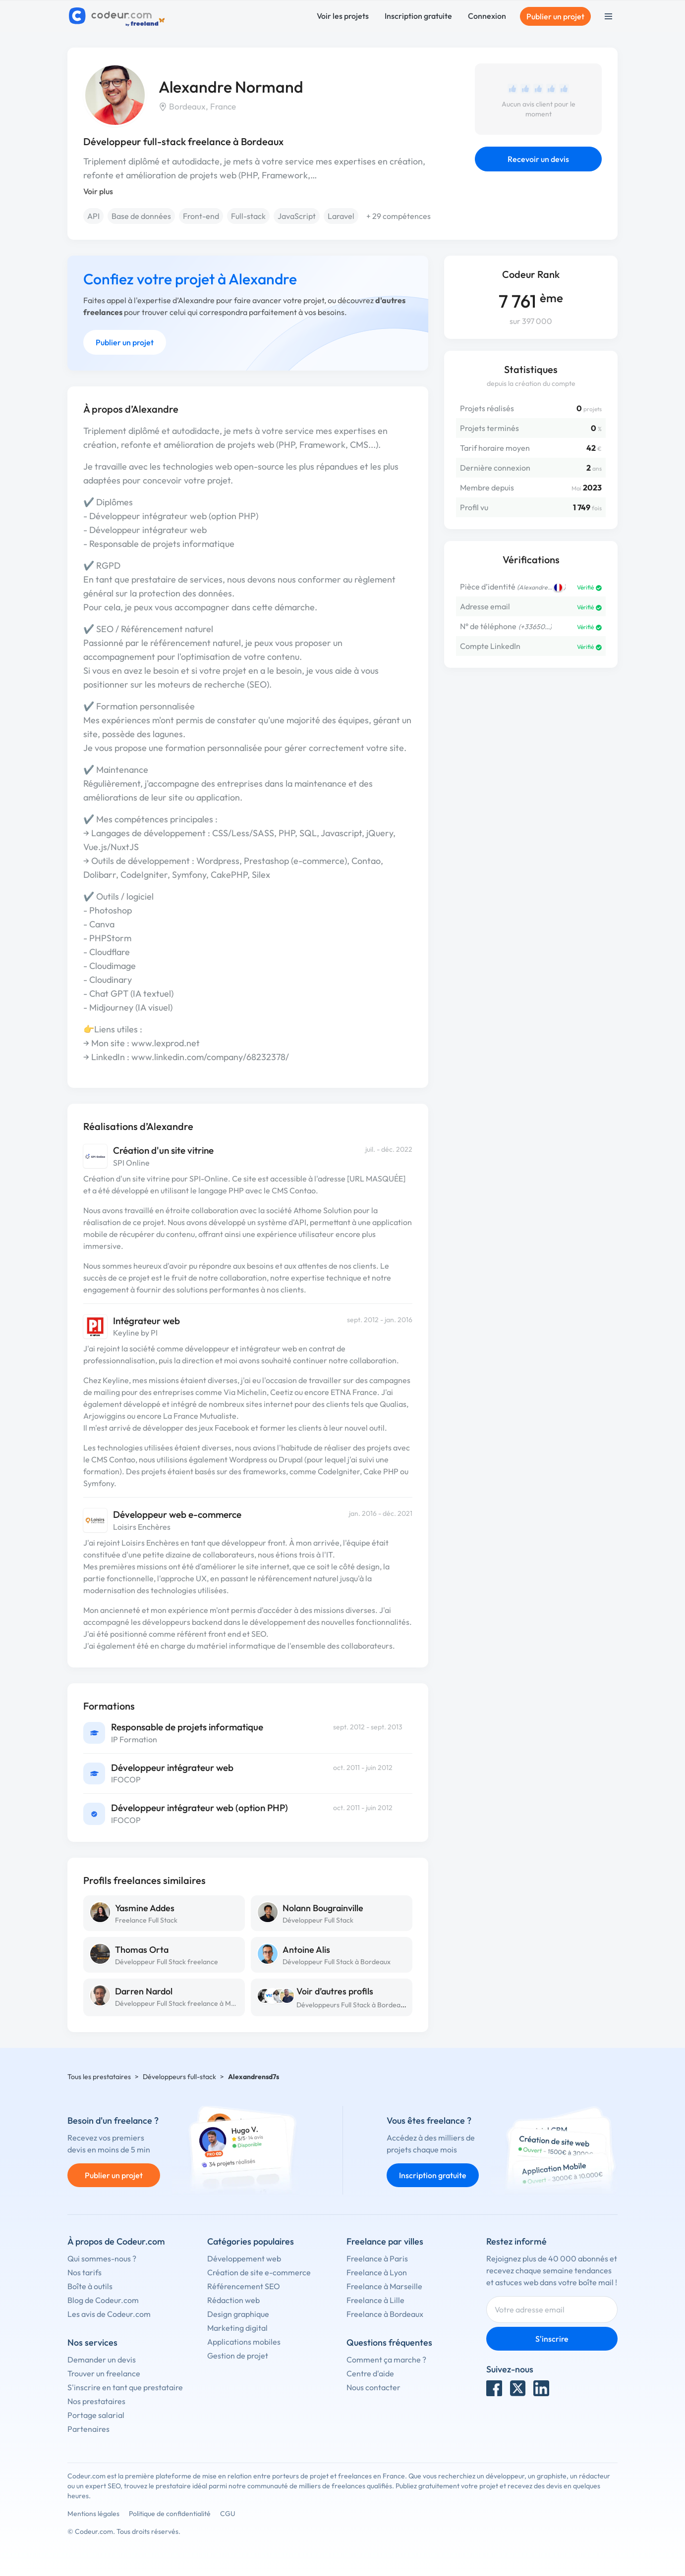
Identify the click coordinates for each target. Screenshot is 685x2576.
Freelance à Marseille (384, 2286)
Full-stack (248, 216)
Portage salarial (95, 2415)
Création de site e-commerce (259, 2272)
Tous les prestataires (99, 2076)
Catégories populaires (250, 2241)
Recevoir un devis (538, 159)
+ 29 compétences (398, 216)
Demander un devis (101, 2359)
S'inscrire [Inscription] (552, 2339)
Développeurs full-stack (179, 2076)
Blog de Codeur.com (103, 2300)
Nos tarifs (84, 2272)
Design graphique (238, 2314)
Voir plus (98, 191)
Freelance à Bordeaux (384, 2314)
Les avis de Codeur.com (109, 2314)
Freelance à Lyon (376, 2272)
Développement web (244, 2258)
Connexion (487, 16)
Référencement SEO (243, 2286)
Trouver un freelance (103, 2373)
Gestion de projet (237, 2356)
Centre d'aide (370, 2373)
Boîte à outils (90, 2286)
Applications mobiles (244, 2342)
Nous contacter (373, 2387)
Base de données (141, 216)
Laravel (341, 216)
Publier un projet (555, 16)
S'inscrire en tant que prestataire (125, 2387)
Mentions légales (93, 2513)
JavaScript (297, 216)
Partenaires (88, 2429)
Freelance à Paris (377, 2258)
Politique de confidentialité (170, 2513)
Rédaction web (233, 2300)
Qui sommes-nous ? (101, 2258)
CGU (227, 2513)
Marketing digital (237, 2328)
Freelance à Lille (375, 2300)
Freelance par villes (384, 2241)
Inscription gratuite (418, 16)
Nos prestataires (96, 2401)
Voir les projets (343, 16)
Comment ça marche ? (386, 2359)
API (93, 216)
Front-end (201, 216)
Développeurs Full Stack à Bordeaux (351, 2004)
